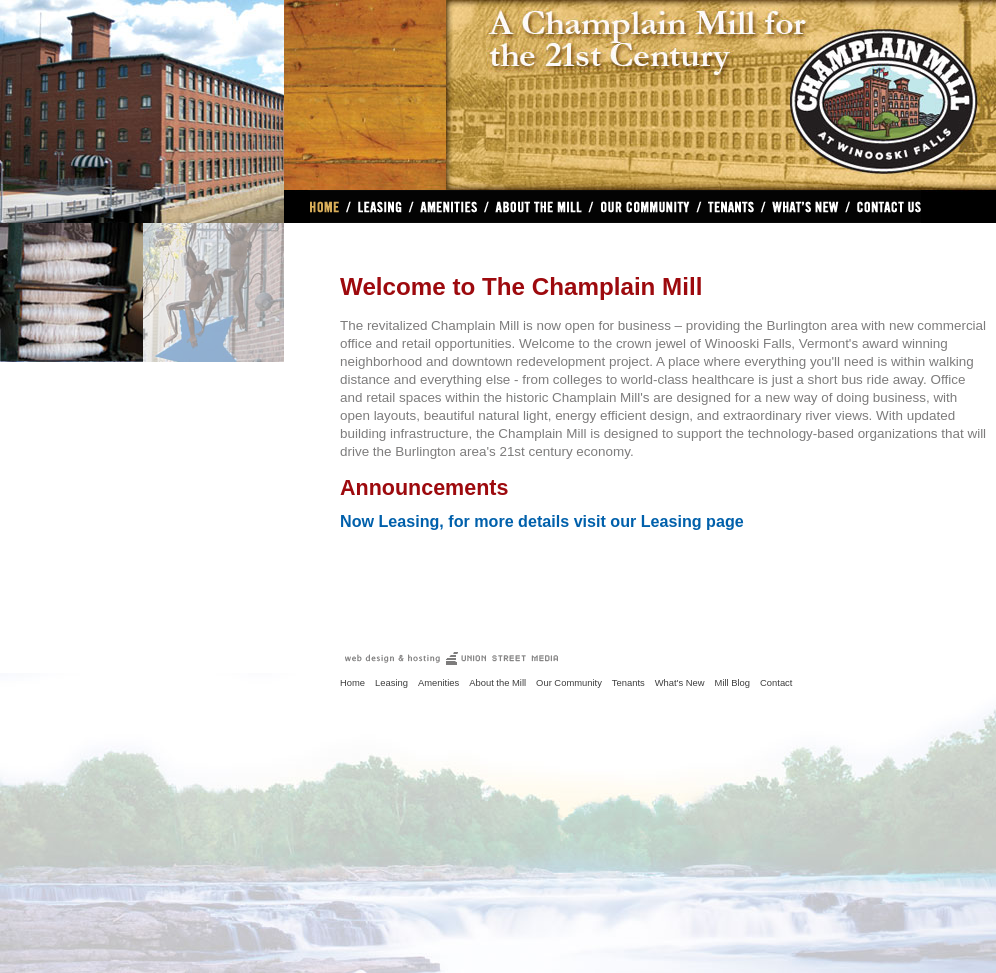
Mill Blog (733, 682)
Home (328, 206)
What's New (805, 206)
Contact (776, 682)
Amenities (449, 206)
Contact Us (885, 206)
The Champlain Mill (721, 87)
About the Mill (497, 682)
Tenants (628, 682)
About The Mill (538, 206)
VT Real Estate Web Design (451, 658)
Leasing (379, 206)
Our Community (644, 206)
